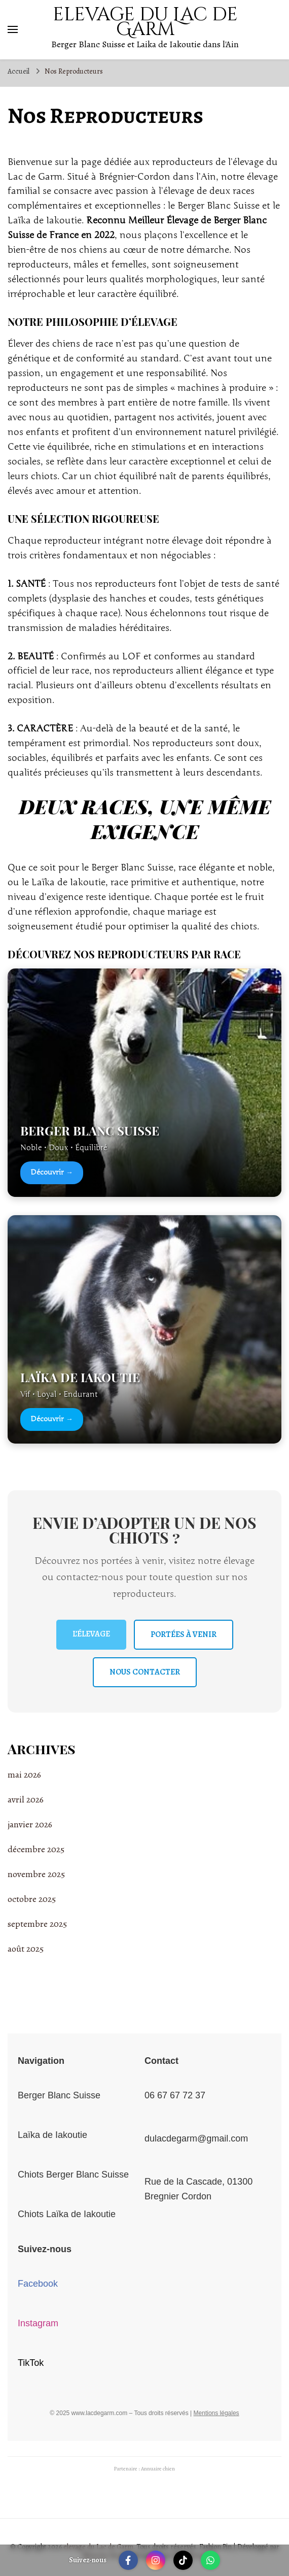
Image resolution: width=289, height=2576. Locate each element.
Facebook (38, 2284)
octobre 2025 (32, 1899)
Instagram (38, 2323)
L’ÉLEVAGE (91, 1634)
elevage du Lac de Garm (145, 22)
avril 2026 (26, 1799)
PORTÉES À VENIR (183, 1634)
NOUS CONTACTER (145, 1672)
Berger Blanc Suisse (59, 2095)
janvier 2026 (30, 1824)
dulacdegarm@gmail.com (196, 2138)
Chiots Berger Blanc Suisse (73, 2174)
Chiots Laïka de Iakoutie (67, 2214)
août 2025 (26, 1949)
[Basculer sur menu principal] (13, 29)
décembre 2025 (36, 1849)
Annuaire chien (158, 2468)
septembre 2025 (37, 1924)
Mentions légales (216, 2413)
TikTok (31, 2363)
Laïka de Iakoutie (52, 2135)
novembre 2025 (36, 1874)
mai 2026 (24, 1774)
